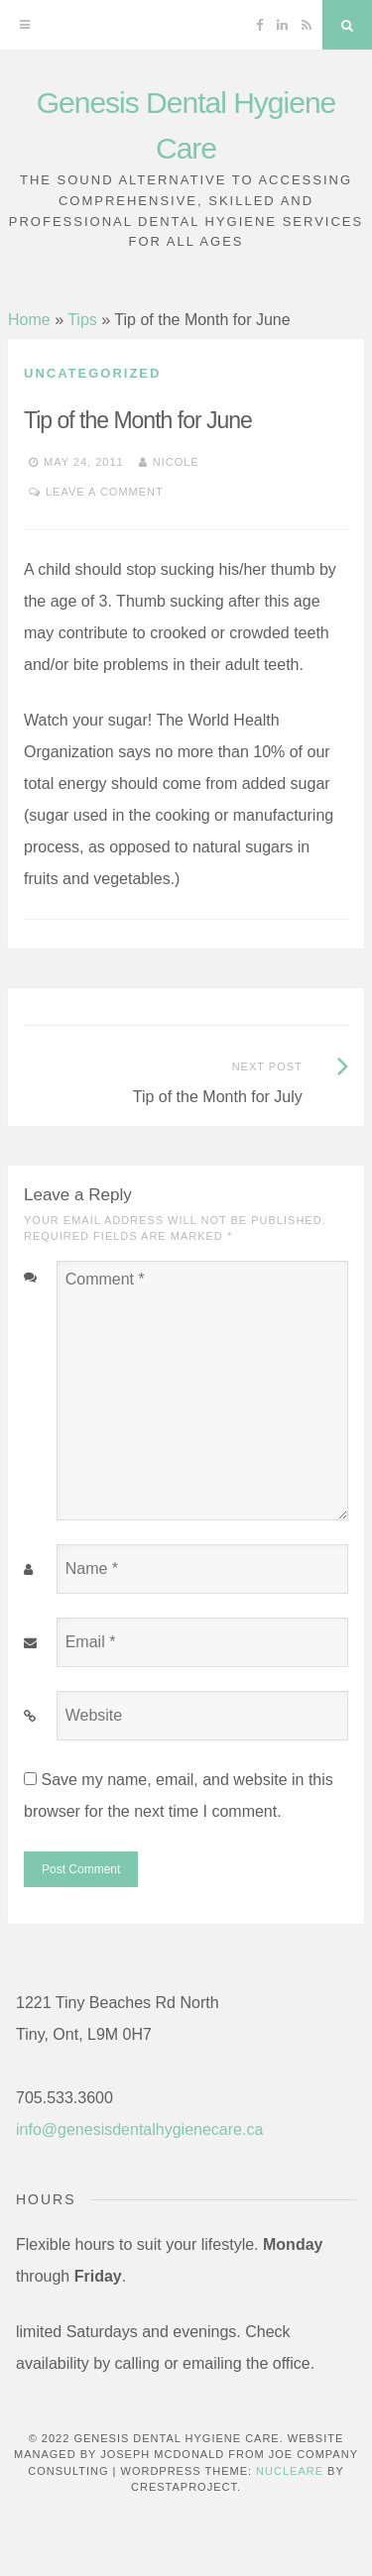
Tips (82, 319)
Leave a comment (105, 492)
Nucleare (289, 2471)
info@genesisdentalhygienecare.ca (139, 2129)
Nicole (176, 462)
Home (29, 319)
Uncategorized (92, 373)
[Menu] (25, 25)
